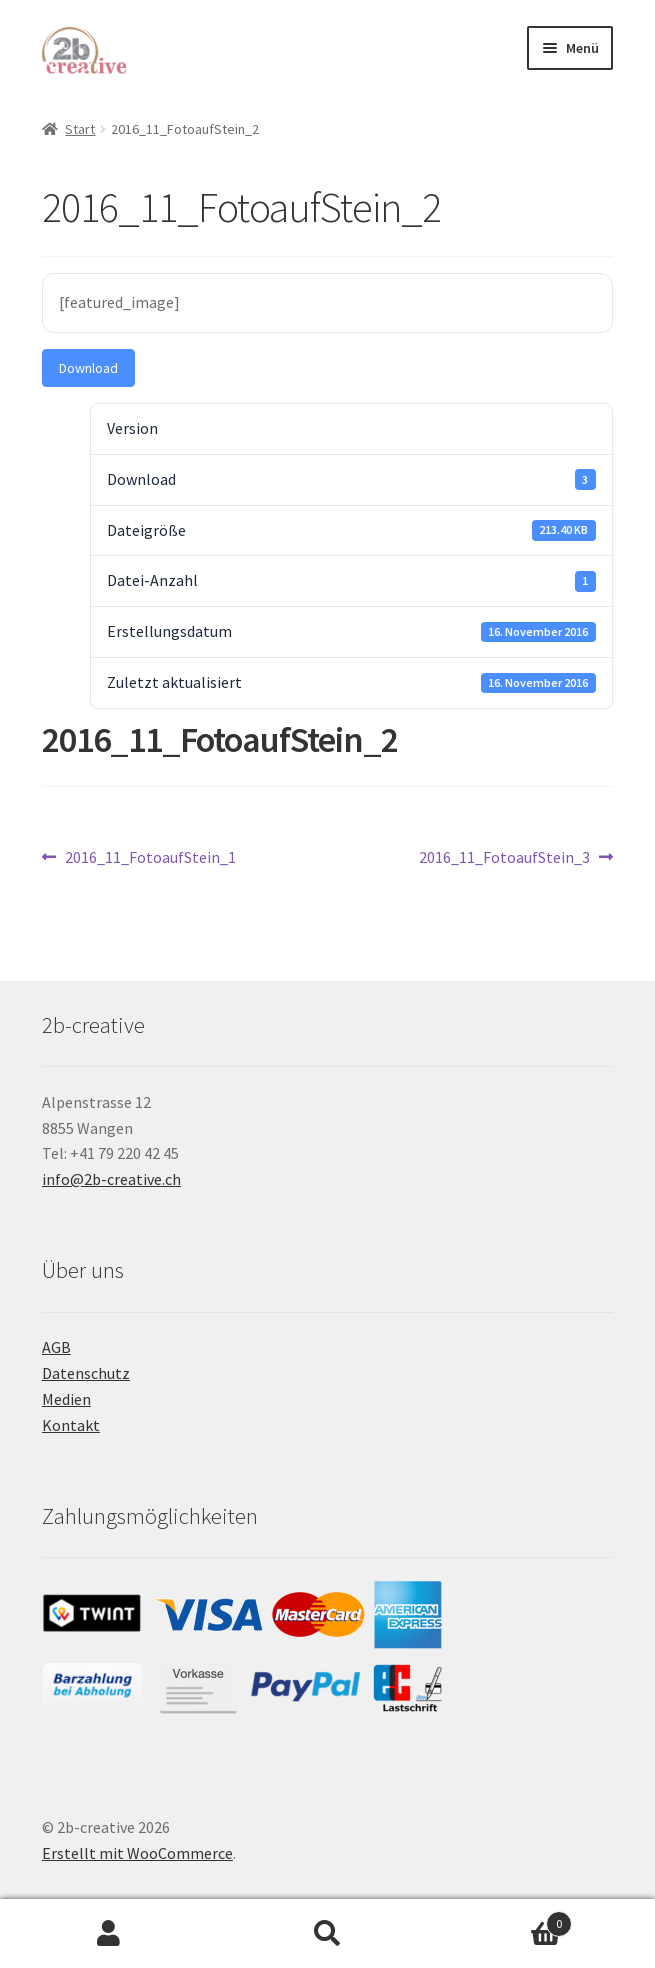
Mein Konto (109, 1934)
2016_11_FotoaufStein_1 (150, 858)
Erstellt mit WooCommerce (137, 1853)
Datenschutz (86, 1373)
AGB (56, 1347)
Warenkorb (504, 1919)
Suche (327, 1934)
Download (88, 368)
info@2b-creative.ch (111, 1179)
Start (80, 129)
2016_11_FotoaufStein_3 (504, 858)
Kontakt (71, 1425)
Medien (66, 1399)
